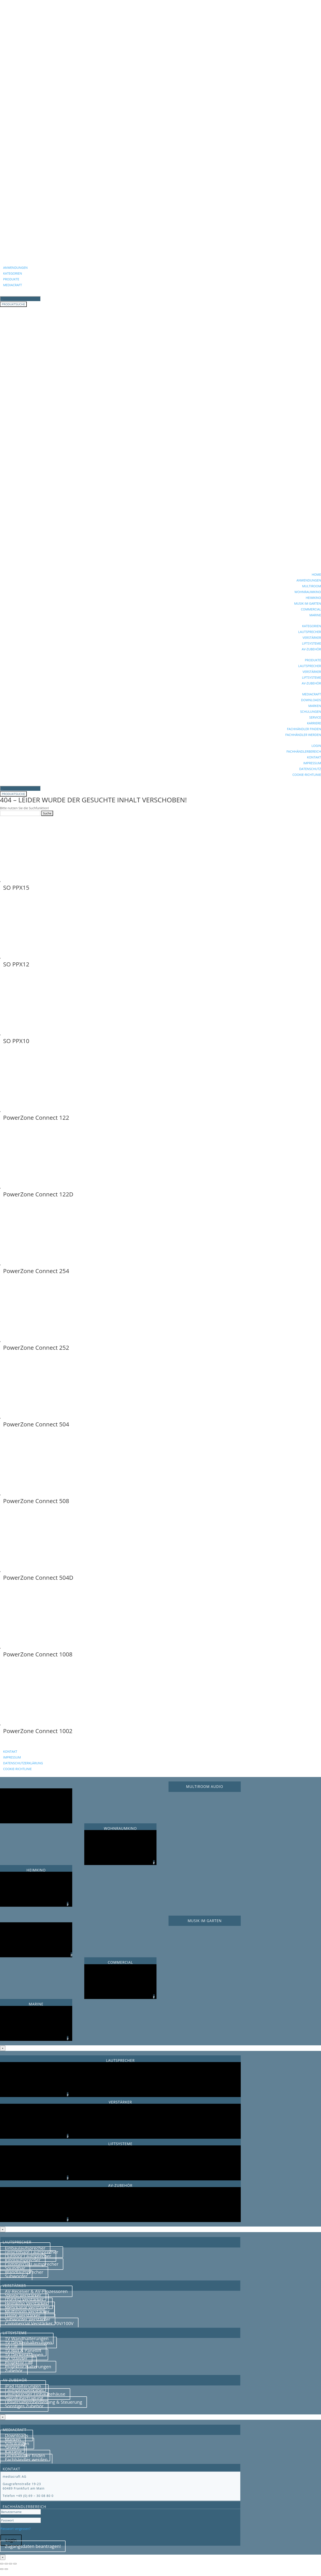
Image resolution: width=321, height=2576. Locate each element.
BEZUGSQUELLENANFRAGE (33, 1745)
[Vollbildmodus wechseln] (6, 2563)
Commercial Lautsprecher (31, 2264)
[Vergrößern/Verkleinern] (2, 2563)
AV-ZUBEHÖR (311, 649)
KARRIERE (314, 723)
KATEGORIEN (12, 273)
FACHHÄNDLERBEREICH (303, 751)
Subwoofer (16, 2276)
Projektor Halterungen (28, 2367)
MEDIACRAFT (12, 285)
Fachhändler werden (26, 2460)
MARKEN (314, 706)
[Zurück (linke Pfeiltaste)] (2, 2569)
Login (11, 2540)
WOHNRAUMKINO (307, 592)
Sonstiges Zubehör (24, 2406)
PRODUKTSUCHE (13, 304)
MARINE (315, 615)
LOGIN (316, 746)
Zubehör (14, 2371)
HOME (316, 574)
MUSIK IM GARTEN (307, 603)
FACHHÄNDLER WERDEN (303, 735)
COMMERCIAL (311, 609)
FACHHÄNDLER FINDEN (304, 729)
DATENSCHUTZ (310, 769)
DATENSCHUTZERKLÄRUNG (23, 1763)
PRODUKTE (11, 279)
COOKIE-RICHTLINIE (306, 774)
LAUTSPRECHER (309, 632)
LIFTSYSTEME (311, 643)
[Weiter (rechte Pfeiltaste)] (6, 2569)
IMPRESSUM (312, 763)
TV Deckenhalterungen (28, 2343)
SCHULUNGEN (310, 711)
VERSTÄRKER (311, 637)
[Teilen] (10, 2563)
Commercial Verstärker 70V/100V (39, 2323)
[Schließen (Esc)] (15, 2563)
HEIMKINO (313, 598)
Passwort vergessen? (15, 2529)
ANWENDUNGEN (15, 267)
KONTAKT (314, 757)
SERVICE (315, 717)
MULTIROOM (311, 586)
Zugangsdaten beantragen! (33, 2546)
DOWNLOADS (311, 700)
